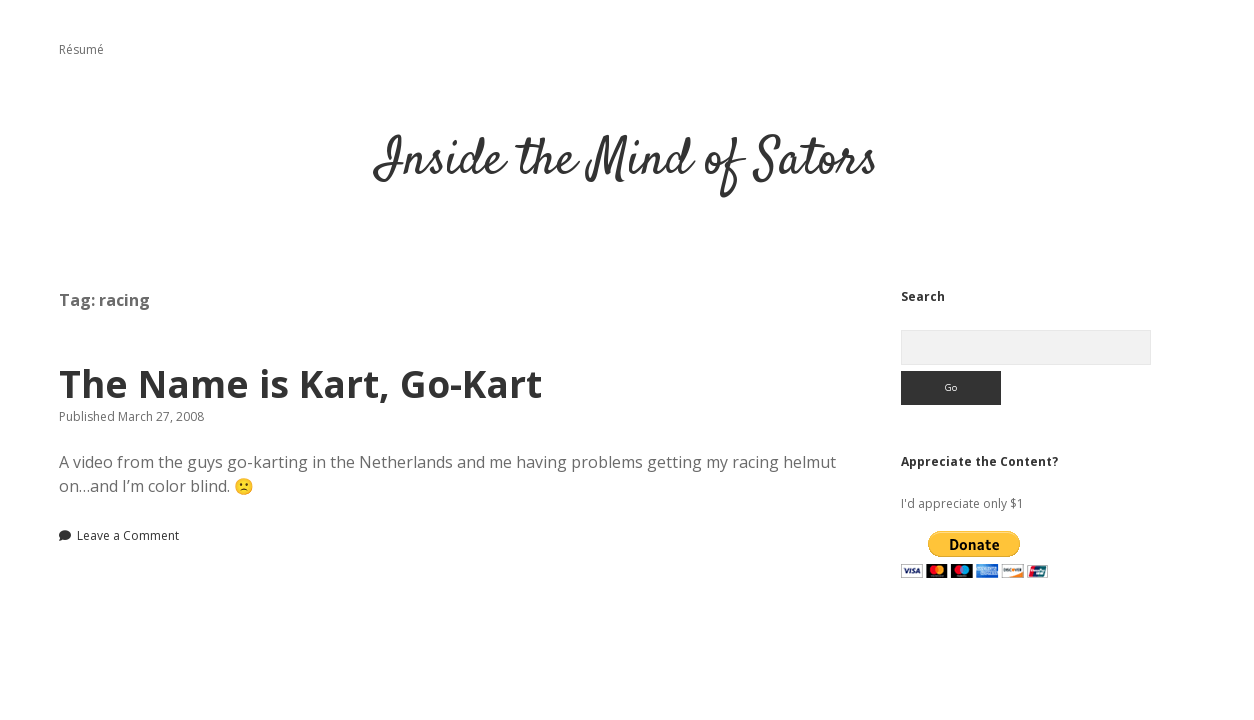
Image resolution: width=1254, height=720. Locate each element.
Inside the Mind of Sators (627, 161)
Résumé (81, 49)
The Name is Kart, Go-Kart (300, 383)
